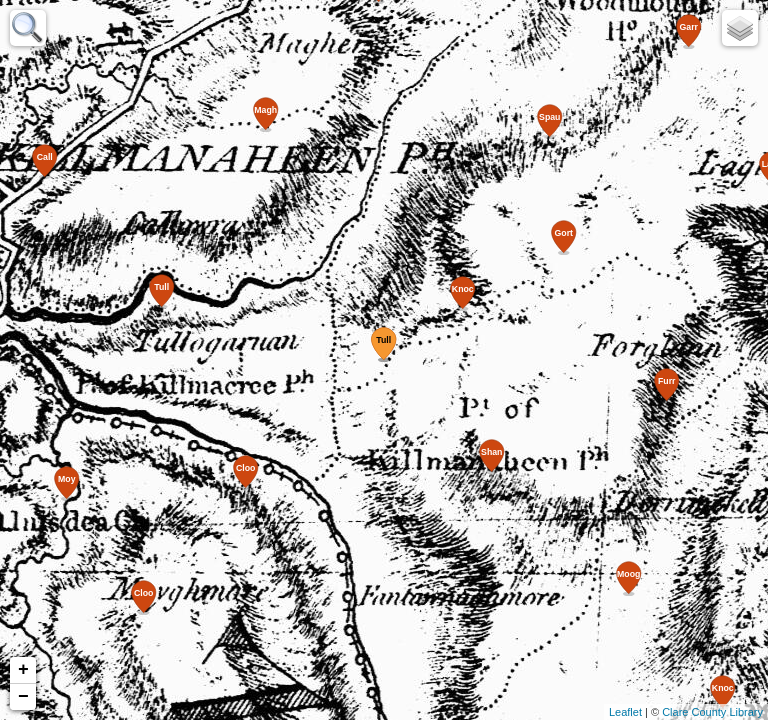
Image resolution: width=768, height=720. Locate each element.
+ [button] (23, 670)
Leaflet (625, 712)
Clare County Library (712, 712)
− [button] (23, 697)
